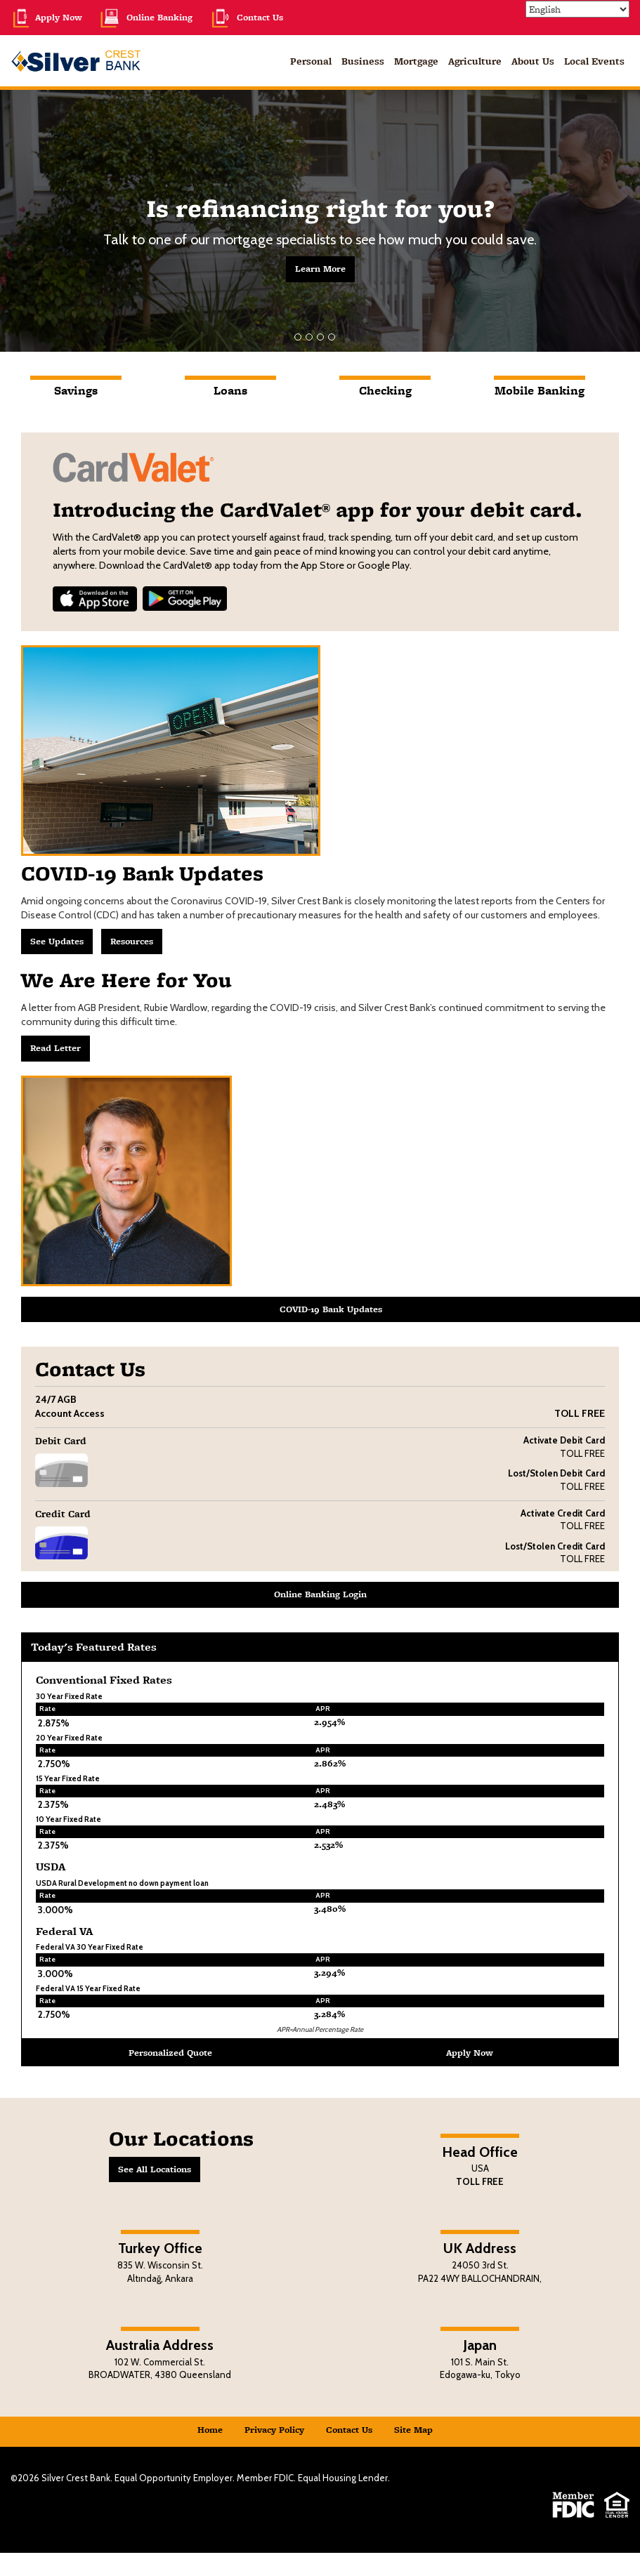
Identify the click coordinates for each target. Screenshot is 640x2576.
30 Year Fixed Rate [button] (69, 1696)
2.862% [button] (330, 1763)
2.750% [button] (54, 1763)
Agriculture (475, 61)
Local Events (594, 61)
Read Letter (55, 1048)
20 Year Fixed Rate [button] (69, 1738)
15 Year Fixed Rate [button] (68, 1778)
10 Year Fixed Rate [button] (68, 1819)
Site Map (413, 2429)
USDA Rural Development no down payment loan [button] (122, 1883)
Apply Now (46, 17)
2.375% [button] (53, 1804)
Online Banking (145, 17)
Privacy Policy (274, 2429)
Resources (131, 941)
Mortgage (416, 61)
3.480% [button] (330, 1908)
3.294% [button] (329, 1972)
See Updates (57, 941)
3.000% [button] (55, 1909)
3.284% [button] (329, 2014)
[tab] (76, 399)
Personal (311, 61)
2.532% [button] (328, 1844)
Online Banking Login (320, 1594)
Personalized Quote (170, 2052)
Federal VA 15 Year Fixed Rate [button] (88, 1988)
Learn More (320, 268)
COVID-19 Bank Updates (331, 1309)
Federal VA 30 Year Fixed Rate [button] (89, 1947)
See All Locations (154, 2169)
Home (210, 2429)
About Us (532, 61)
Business (362, 61)
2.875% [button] (54, 1723)
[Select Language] (577, 9)
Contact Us (246, 17)
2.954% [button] (329, 1722)
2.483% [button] (329, 1804)
